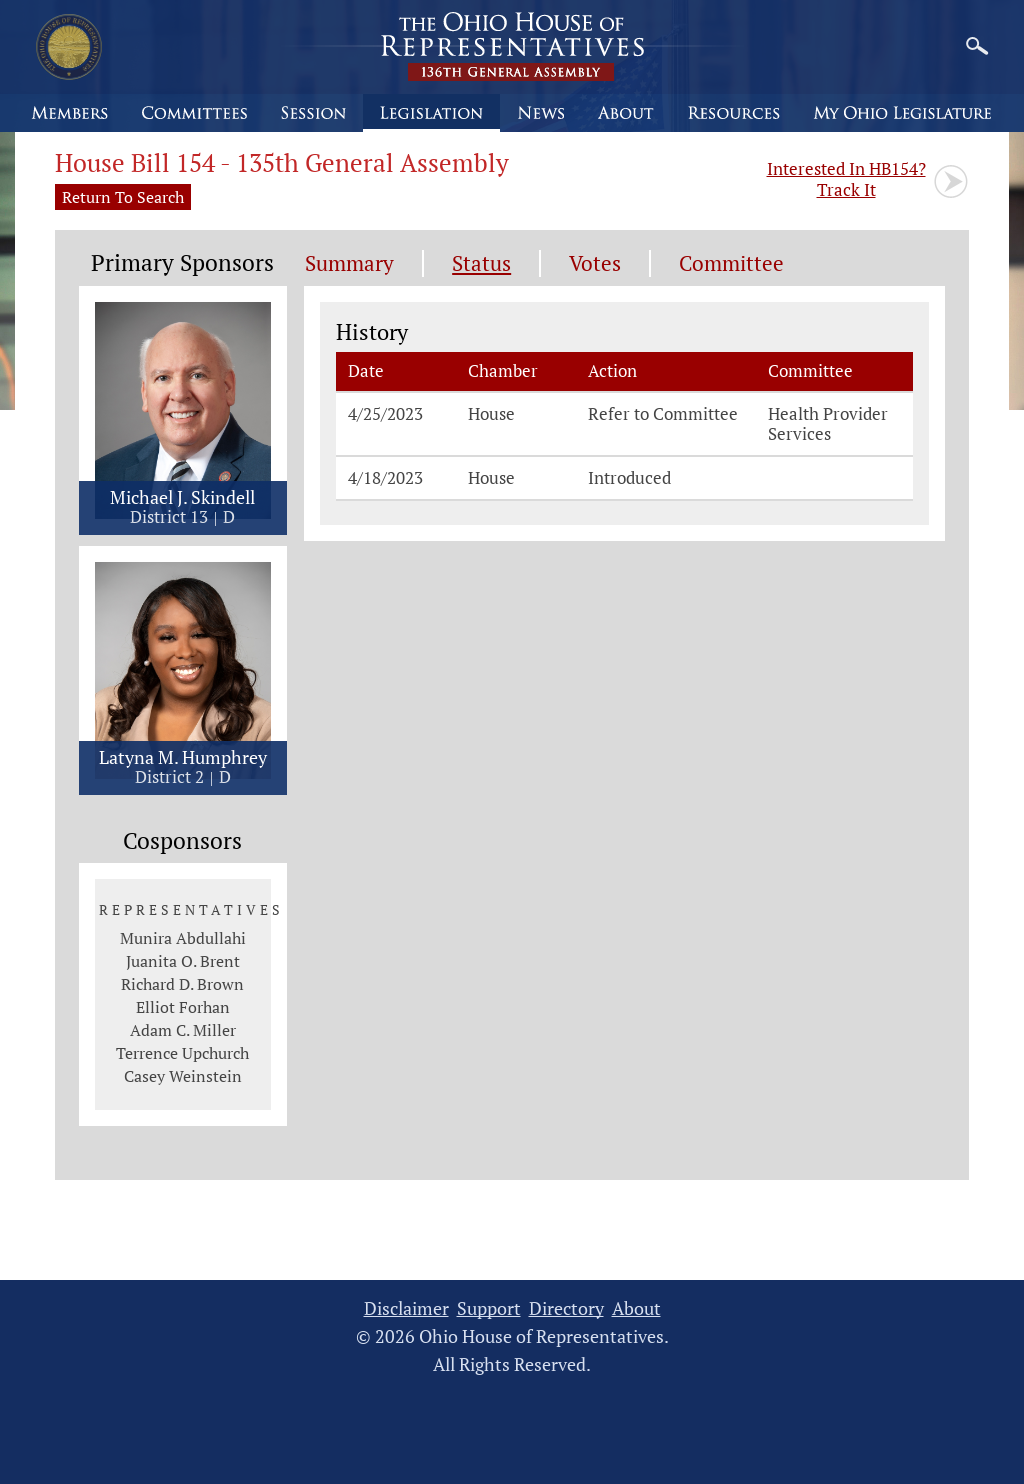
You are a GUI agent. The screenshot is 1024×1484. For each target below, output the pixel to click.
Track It (846, 179)
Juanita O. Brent (183, 961)
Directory (566, 1308)
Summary (349, 263)
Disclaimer (406, 1308)
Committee (731, 263)
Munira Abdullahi (183, 938)
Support (489, 1308)
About (636, 1308)
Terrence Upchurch (182, 1053)
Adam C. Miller (183, 1030)
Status (481, 263)
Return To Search (123, 197)
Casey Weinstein (183, 1076)
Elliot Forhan (183, 1007)
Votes (595, 263)
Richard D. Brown (182, 984)
